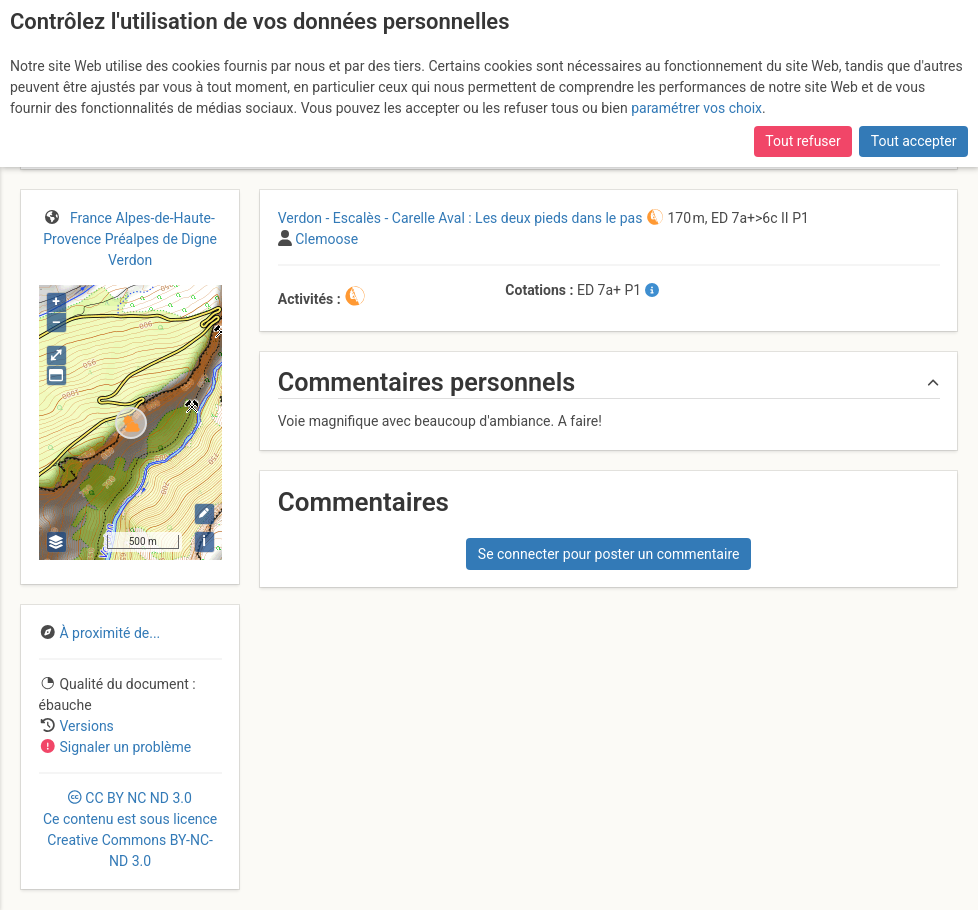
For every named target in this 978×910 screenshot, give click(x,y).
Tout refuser (802, 141)
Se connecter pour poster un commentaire (609, 554)
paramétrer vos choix (696, 108)
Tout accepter (914, 141)
